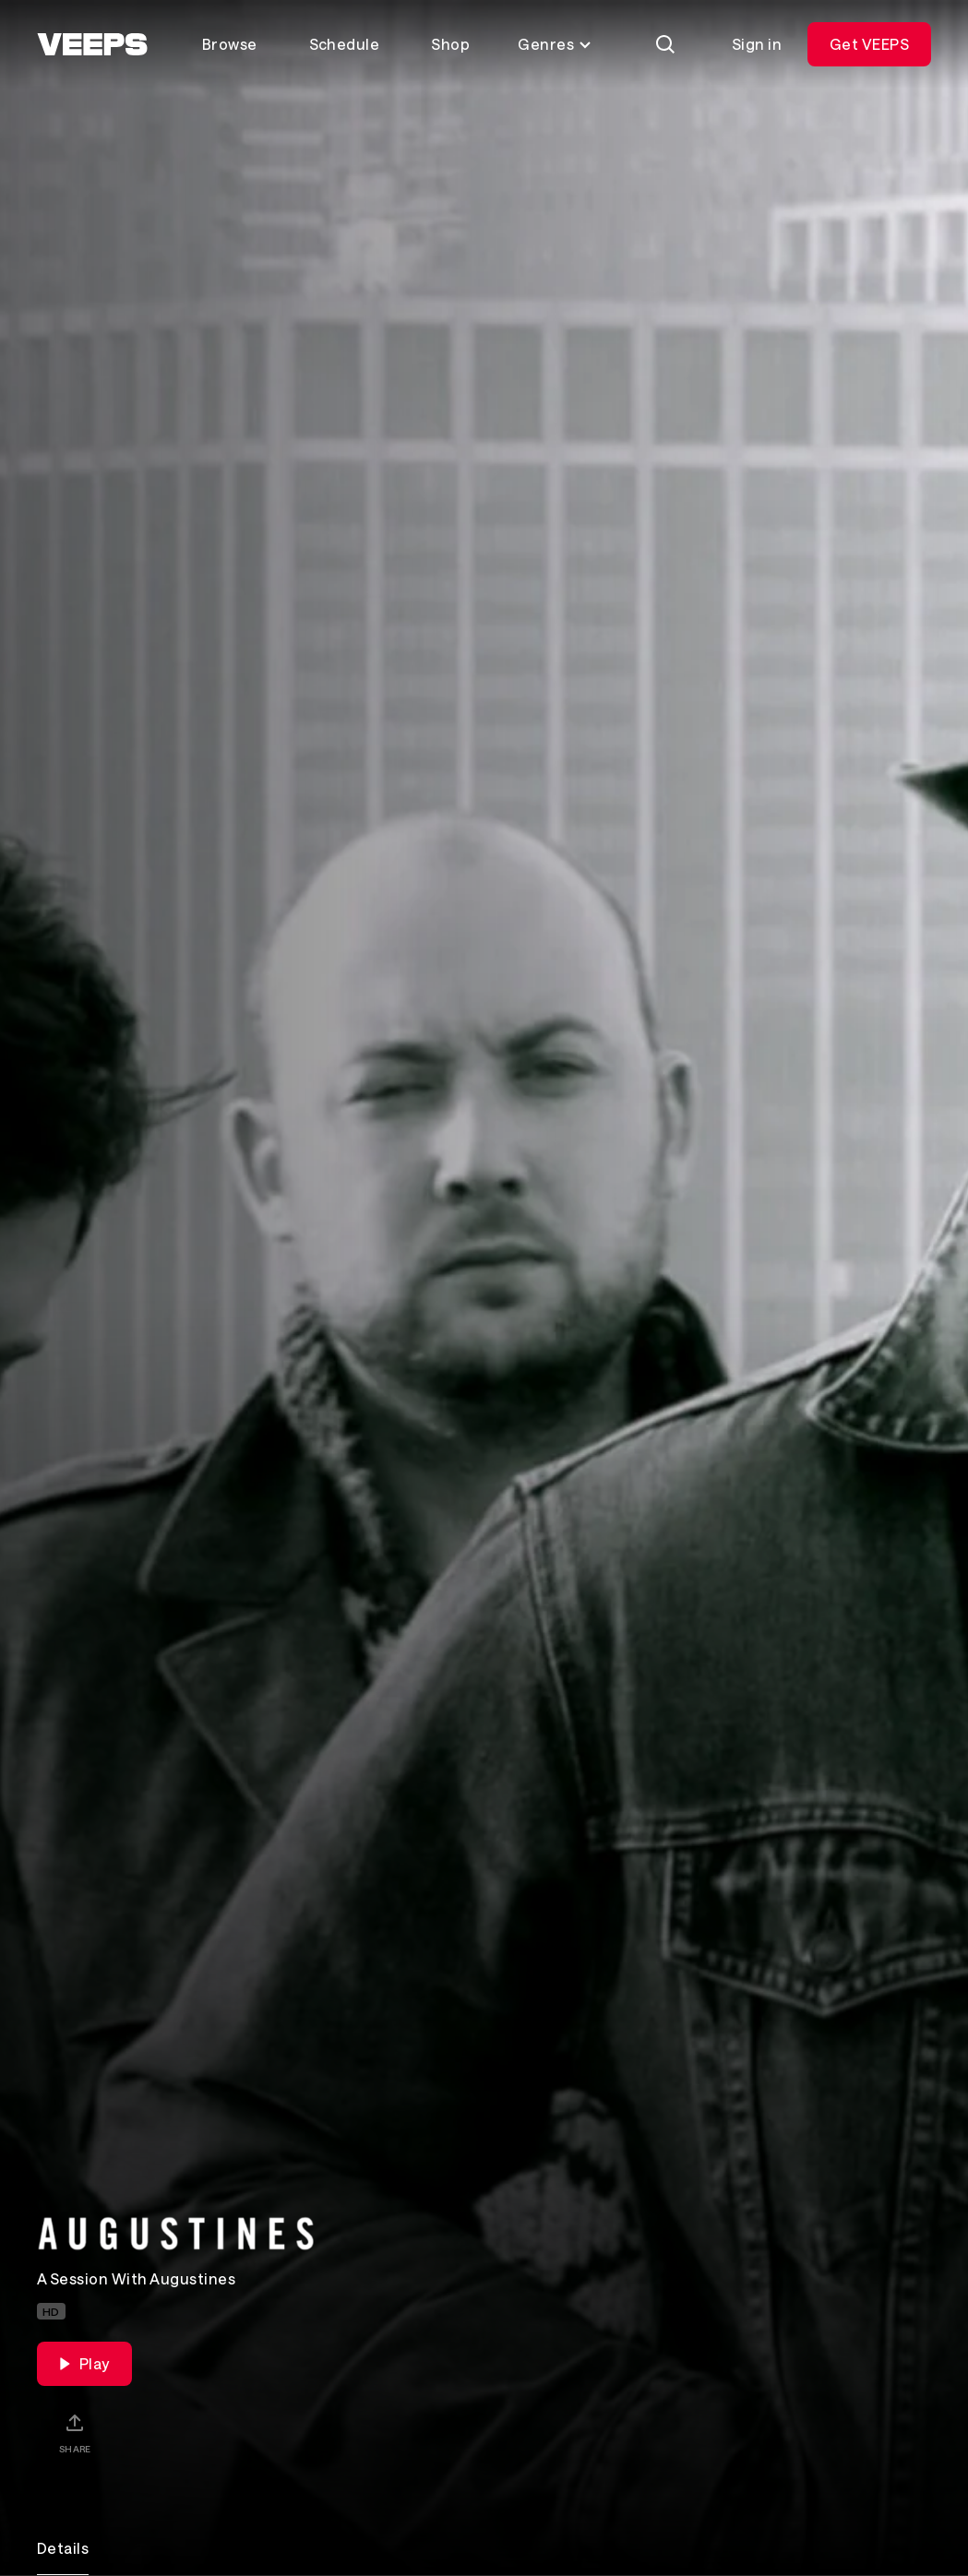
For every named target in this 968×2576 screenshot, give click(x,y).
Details (63, 2548)
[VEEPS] (92, 44)
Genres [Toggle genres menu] (555, 44)
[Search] (665, 44)
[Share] (75, 2433)
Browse (229, 44)
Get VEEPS (869, 44)
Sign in (757, 44)
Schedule (344, 44)
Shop (450, 44)
